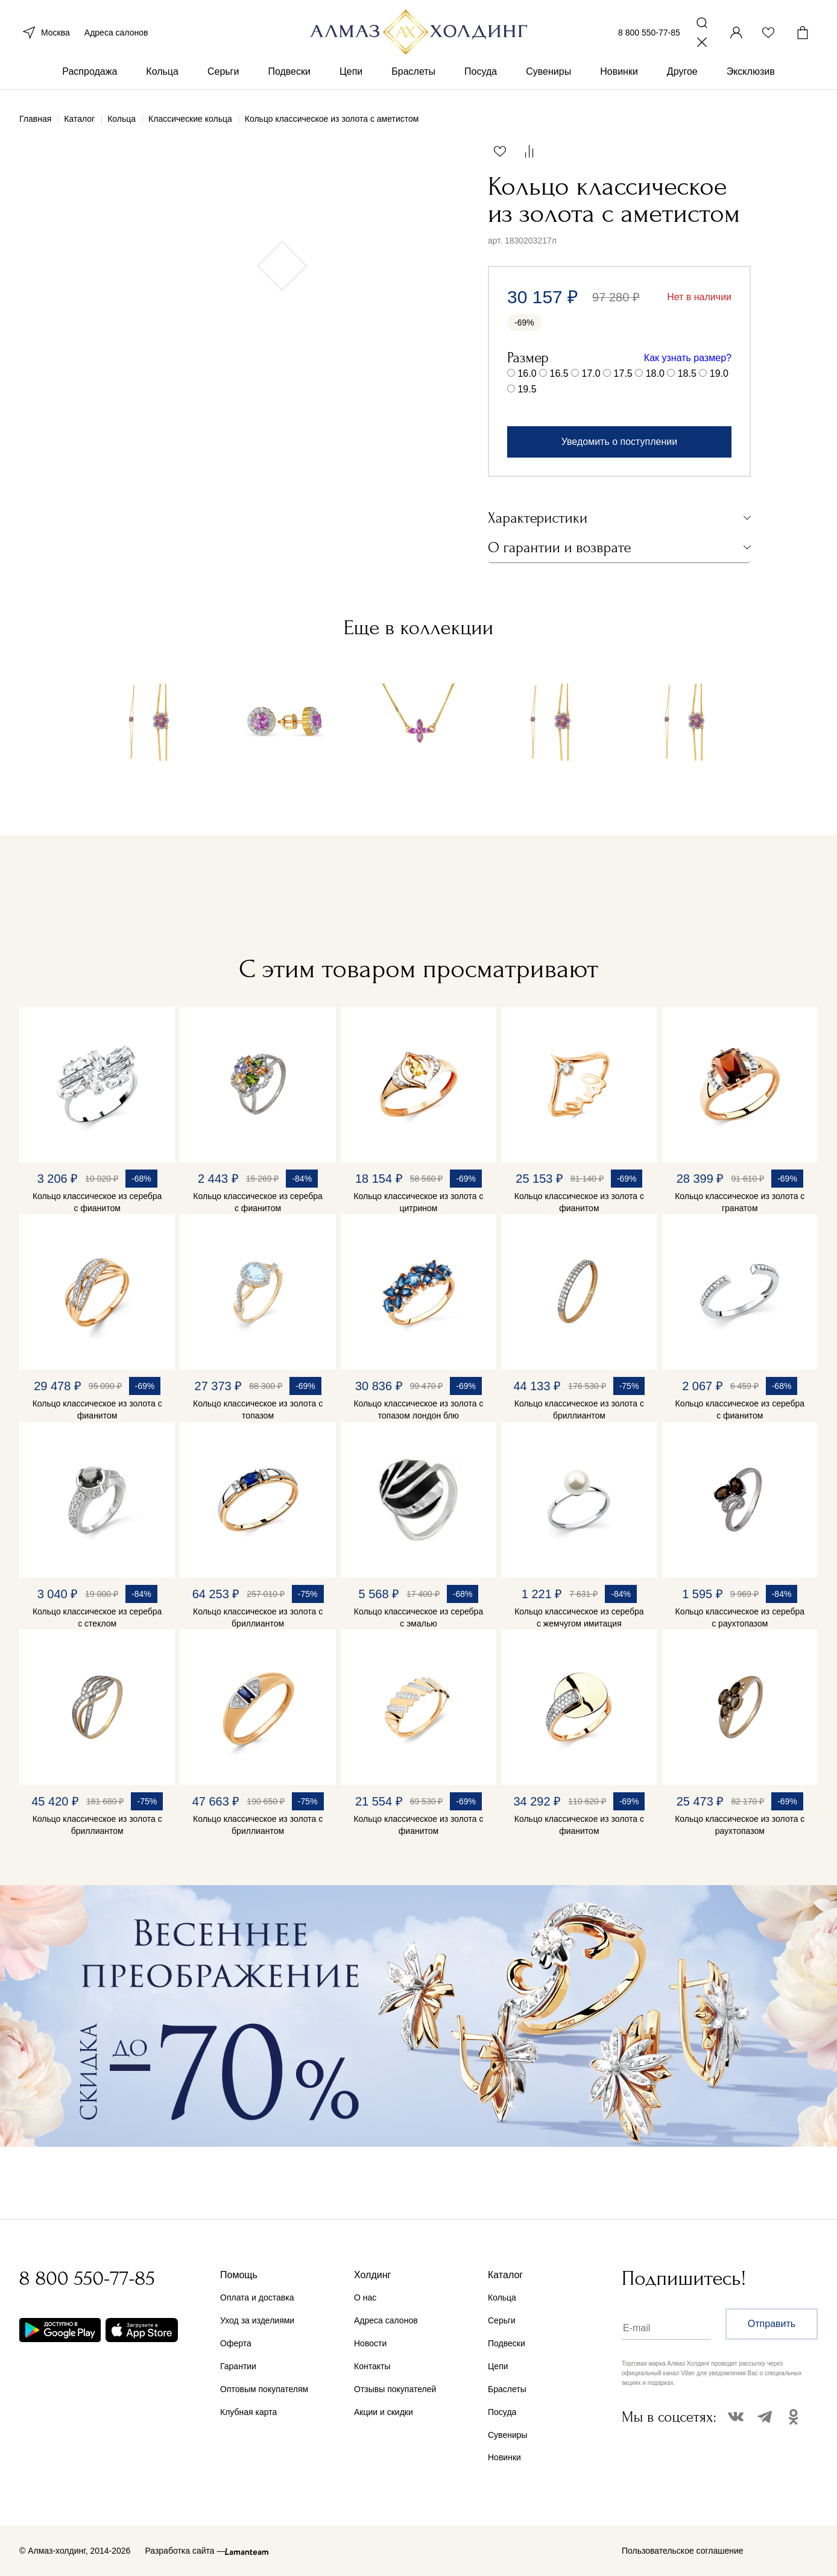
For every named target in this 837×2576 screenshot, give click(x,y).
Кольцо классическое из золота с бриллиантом (579, 1409)
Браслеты (413, 77)
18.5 (687, 373)
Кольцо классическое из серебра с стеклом (97, 1617)
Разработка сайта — (185, 2551)
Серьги (223, 77)
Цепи (351, 77)
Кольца (162, 77)
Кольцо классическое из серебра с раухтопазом (739, 1617)
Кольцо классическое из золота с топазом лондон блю (418, 1409)
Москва (44, 35)
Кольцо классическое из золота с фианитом (579, 1202)
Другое (682, 77)
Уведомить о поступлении (619, 441)
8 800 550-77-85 (649, 35)
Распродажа (89, 77)
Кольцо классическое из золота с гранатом (739, 1202)
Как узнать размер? (687, 358)
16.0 (526, 373)
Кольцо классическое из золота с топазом (258, 1409)
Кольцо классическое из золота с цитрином (418, 1202)
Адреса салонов (116, 35)
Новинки (619, 77)
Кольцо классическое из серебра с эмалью (418, 1617)
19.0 (719, 373)
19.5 (526, 389)
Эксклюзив (751, 77)
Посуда (480, 77)
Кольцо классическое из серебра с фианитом (97, 1202)
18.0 (655, 373)
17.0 (591, 373)
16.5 (559, 373)
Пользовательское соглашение (683, 2551)
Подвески (289, 77)
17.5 (623, 373)
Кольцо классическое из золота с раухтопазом (739, 1825)
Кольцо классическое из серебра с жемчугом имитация (578, 1617)
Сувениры (548, 77)
